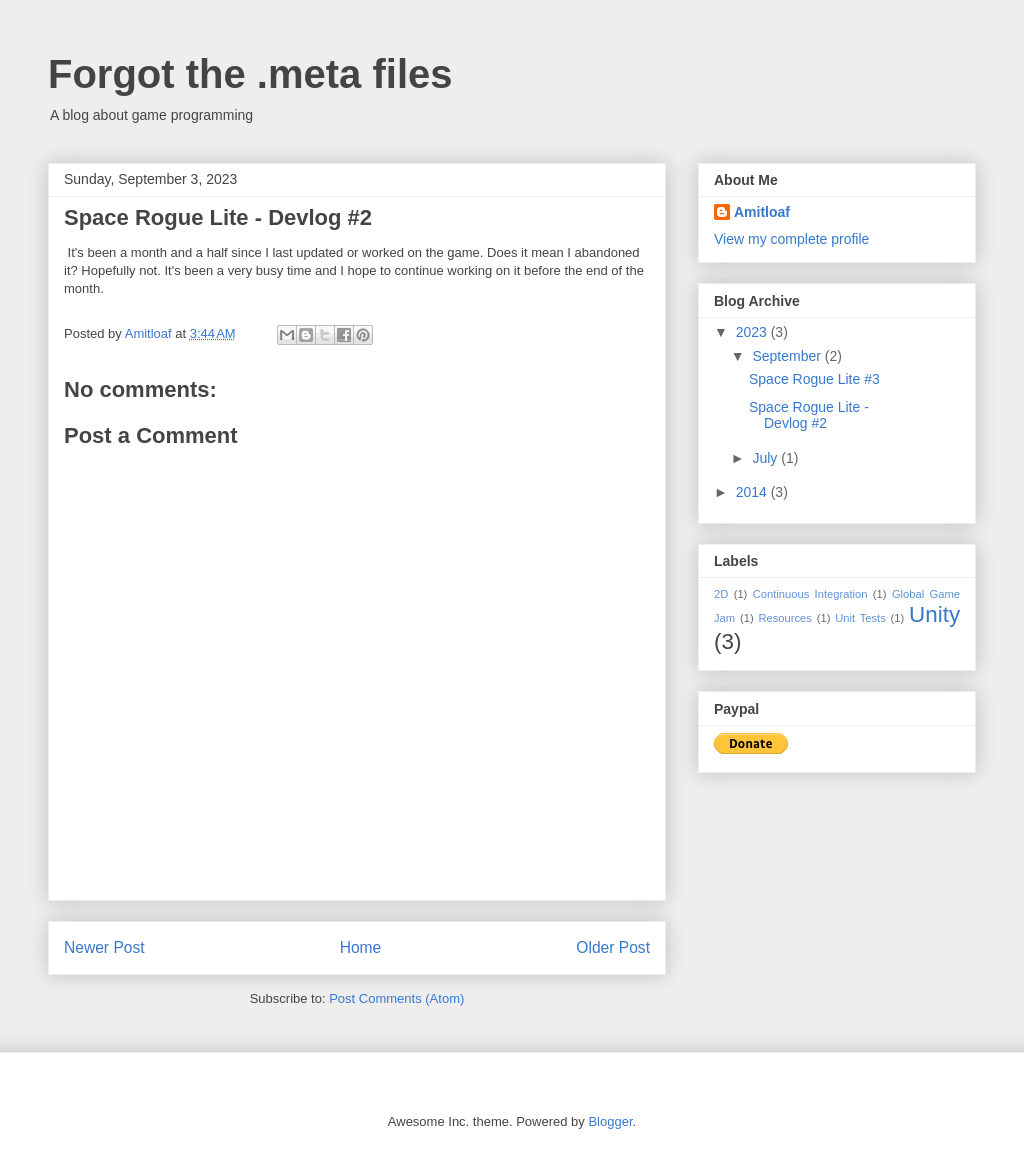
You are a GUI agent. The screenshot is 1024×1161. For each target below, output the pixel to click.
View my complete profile (791, 239)
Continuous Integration (810, 594)
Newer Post (104, 947)
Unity (934, 614)
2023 (753, 332)
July (766, 458)
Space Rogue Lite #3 (814, 379)
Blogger (610, 1121)
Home (361, 947)
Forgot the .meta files (250, 74)
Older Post (613, 947)
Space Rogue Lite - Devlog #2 (809, 415)
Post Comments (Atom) (396, 998)
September (788, 356)
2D (721, 594)
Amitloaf (762, 212)
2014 (753, 492)
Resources (784, 618)
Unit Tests (860, 618)
